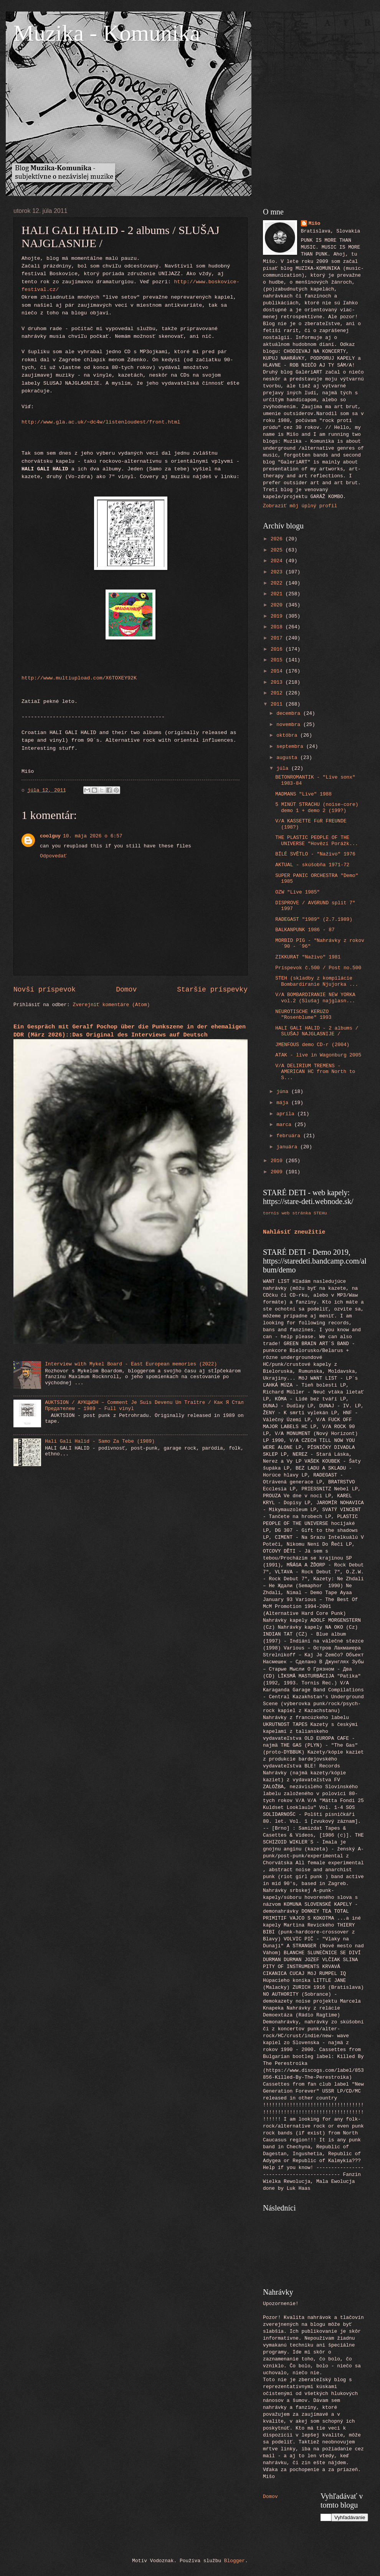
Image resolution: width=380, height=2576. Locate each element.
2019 (278, 616)
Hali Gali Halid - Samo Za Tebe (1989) (100, 1441)
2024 (278, 561)
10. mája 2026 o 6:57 (92, 836)
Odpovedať (53, 856)
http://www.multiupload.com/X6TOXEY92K (79, 678)
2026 (278, 539)
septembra (291, 746)
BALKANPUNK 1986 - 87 (305, 930)
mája (283, 1103)
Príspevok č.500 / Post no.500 (318, 968)
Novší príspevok (44, 989)
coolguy (50, 836)
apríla (286, 1114)
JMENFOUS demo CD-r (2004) (312, 1045)
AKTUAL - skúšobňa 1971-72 (312, 865)
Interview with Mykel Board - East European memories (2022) (131, 1364)
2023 (278, 572)
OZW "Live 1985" (297, 892)
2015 (278, 660)
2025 (278, 550)
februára (289, 1136)
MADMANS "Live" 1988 (303, 794)
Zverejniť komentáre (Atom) (111, 1005)
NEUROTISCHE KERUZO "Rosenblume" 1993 (303, 1014)
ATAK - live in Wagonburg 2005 (318, 1055)
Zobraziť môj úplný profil (300, 506)
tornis (271, 1213)
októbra (288, 735)
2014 (278, 671)
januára (288, 1147)
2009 (278, 1172)
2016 (278, 649)
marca (285, 1125)
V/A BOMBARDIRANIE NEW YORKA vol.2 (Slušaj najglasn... (315, 997)
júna (283, 1092)
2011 (278, 704)
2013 (278, 682)
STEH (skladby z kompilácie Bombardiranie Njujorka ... (316, 981)
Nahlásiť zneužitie (294, 1232)
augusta (288, 758)
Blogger (234, 2561)
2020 (278, 605)
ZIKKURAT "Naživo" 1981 (307, 957)
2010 (278, 1161)
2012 (278, 693)
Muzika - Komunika (106, 33)
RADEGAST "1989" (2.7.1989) (313, 919)
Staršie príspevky (212, 989)
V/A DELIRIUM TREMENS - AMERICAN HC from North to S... (315, 1072)
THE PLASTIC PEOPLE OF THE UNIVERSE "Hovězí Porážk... (316, 840)
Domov (126, 989)
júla (283, 768)
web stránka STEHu (304, 1213)
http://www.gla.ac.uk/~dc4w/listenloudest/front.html (100, 422)
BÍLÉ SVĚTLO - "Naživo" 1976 (315, 854)
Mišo (315, 223)
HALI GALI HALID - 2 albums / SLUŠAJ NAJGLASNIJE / (316, 1031)
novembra (289, 724)
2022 (278, 583)
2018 (278, 627)
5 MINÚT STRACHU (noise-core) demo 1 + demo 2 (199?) (316, 807)
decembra (289, 713)
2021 (278, 594)
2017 (278, 638)
